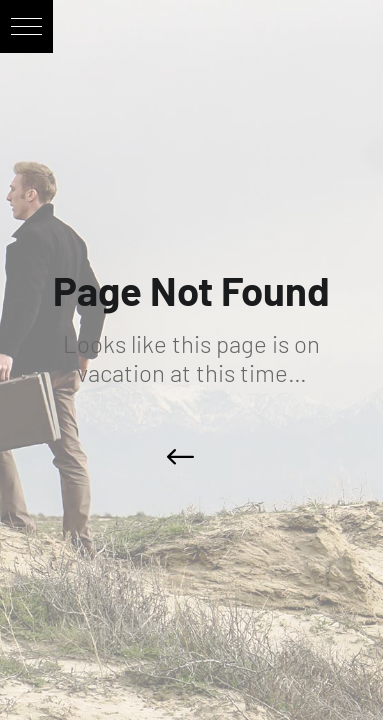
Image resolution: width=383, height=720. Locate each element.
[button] (26, 26)
